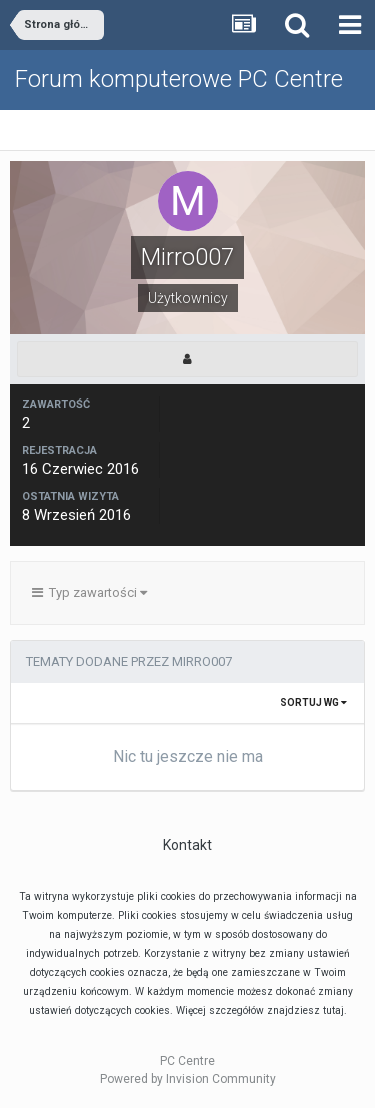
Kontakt (187, 845)
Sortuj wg (313, 702)
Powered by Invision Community (188, 1079)
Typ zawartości (89, 592)
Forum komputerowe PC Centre (179, 79)
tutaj (333, 1010)
